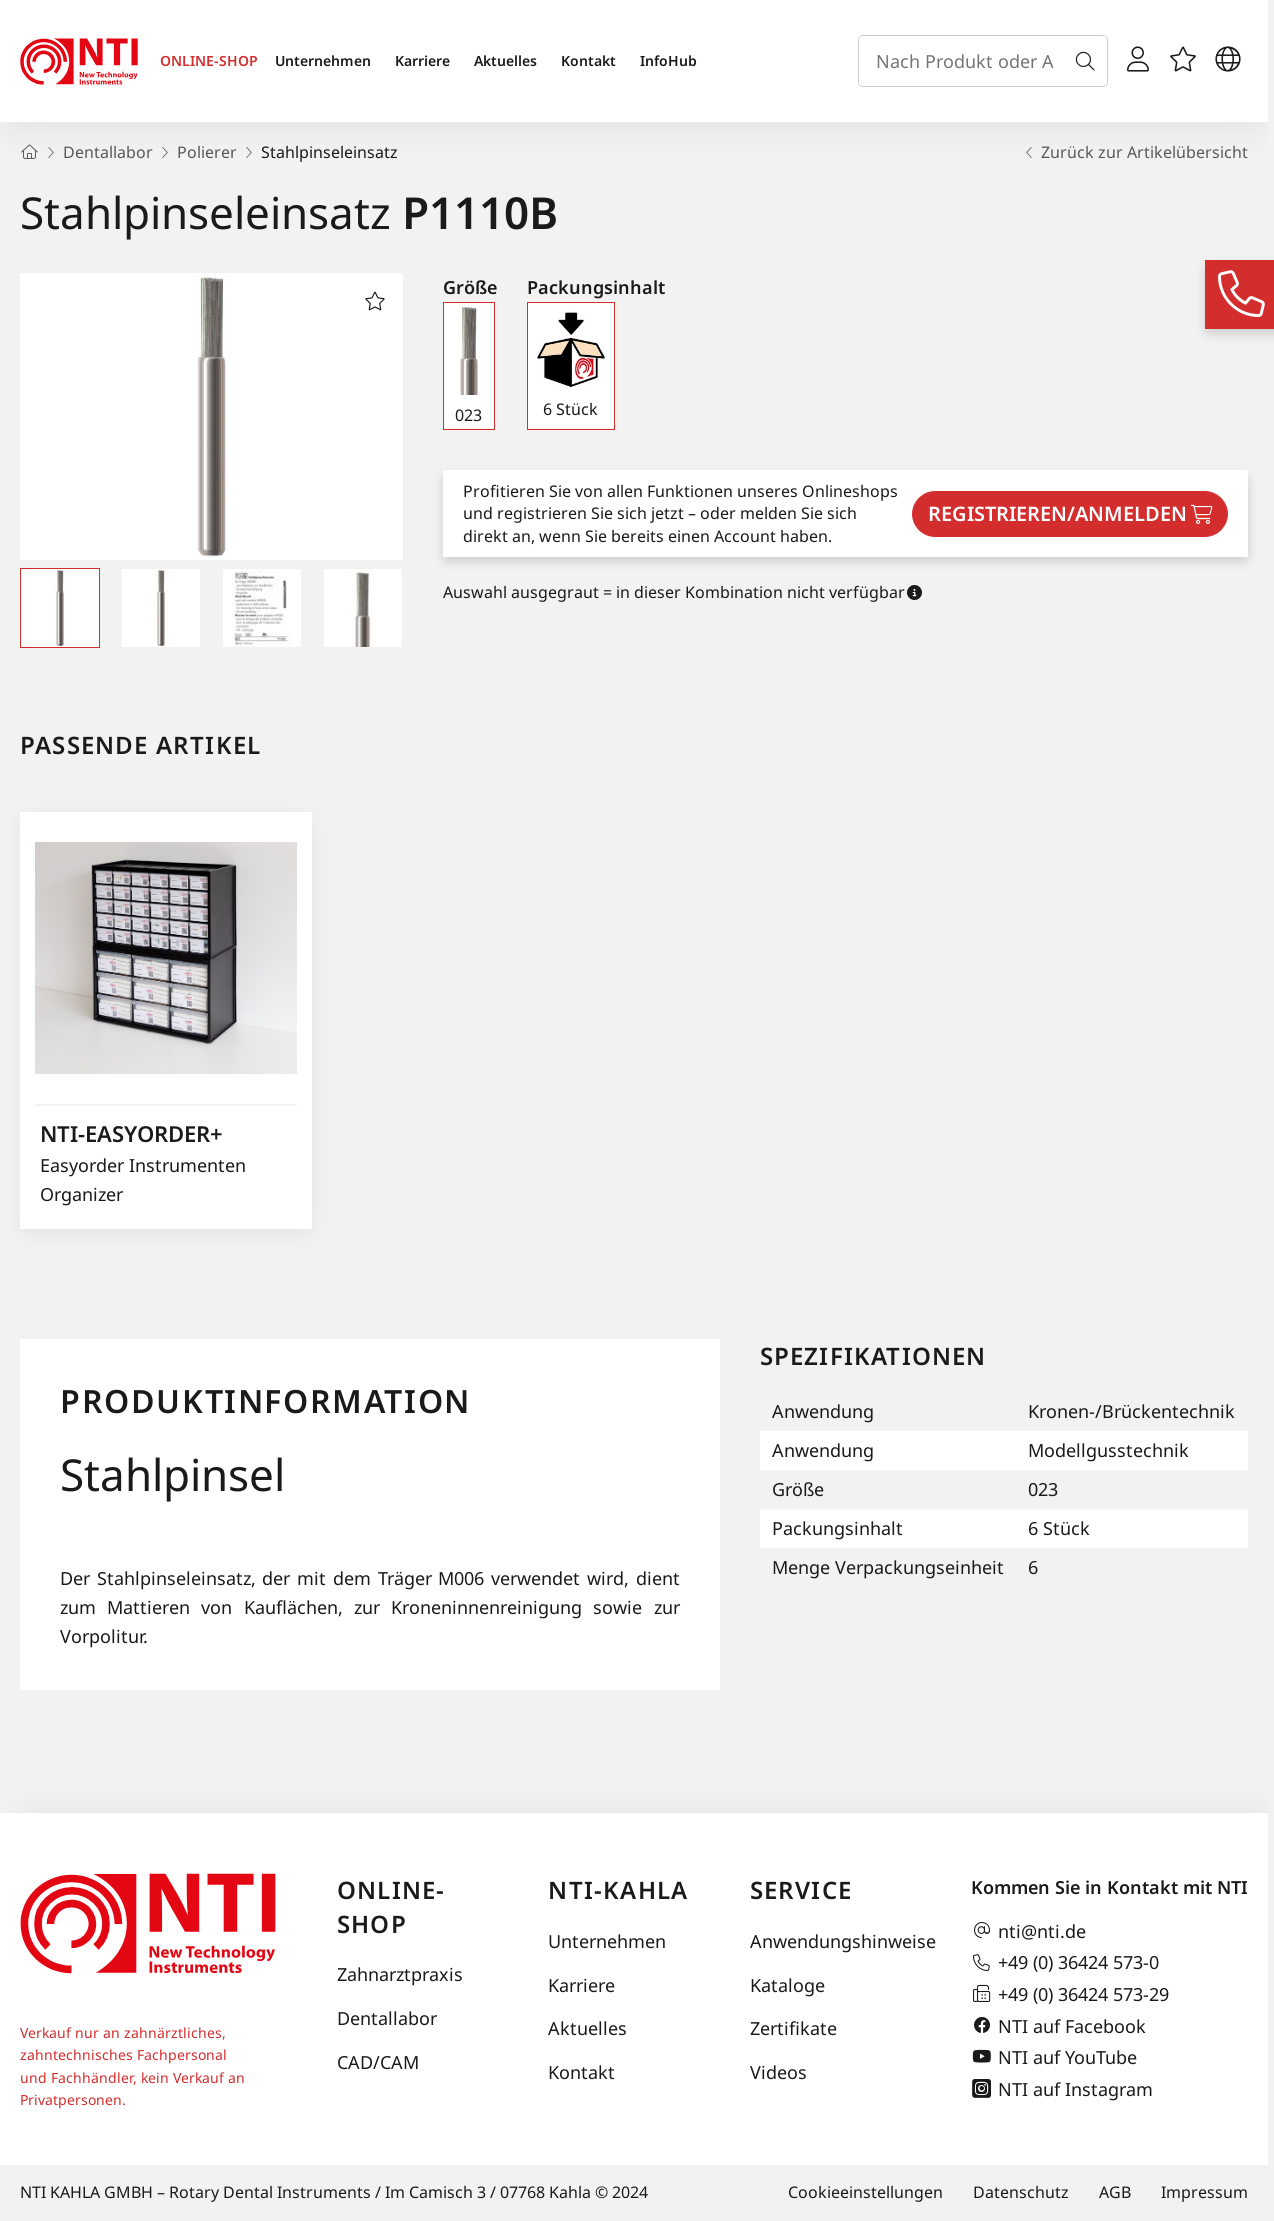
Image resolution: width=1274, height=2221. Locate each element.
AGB (1115, 2192)
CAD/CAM (378, 2062)
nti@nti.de (1028, 1931)
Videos (778, 2072)
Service (801, 1889)
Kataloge (787, 1985)
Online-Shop (391, 1906)
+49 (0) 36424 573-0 (1065, 1963)
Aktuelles (505, 60)
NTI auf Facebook (1058, 2026)
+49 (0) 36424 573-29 (1070, 1994)
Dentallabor (387, 2018)
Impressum (1204, 2192)
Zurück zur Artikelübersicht (1134, 152)
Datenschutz (1021, 2192)
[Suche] (1089, 61)
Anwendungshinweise (840, 1941)
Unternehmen (323, 60)
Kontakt (588, 60)
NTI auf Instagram (1062, 2089)
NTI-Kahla (618, 1889)
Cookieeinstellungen (865, 2192)
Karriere (422, 60)
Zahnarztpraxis (400, 1974)
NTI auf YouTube (1054, 2057)
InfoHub (668, 60)
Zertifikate (793, 2028)
